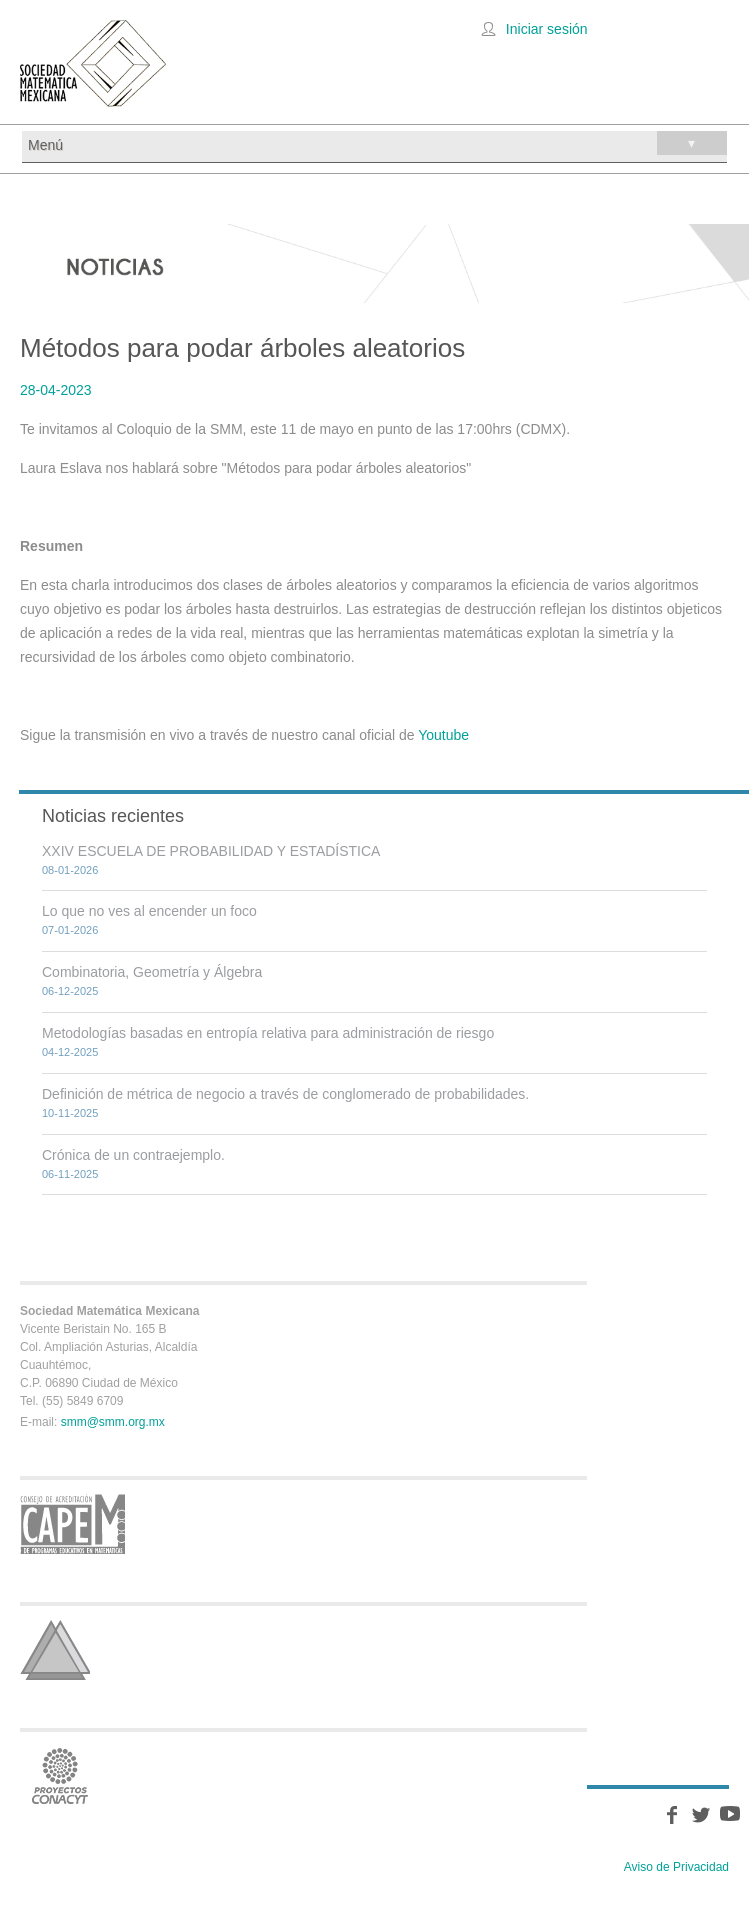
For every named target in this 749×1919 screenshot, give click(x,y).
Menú (377, 143)
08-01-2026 (70, 870)
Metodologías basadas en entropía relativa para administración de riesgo (268, 1033)
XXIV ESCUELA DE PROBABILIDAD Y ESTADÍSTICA (211, 851)
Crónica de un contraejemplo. (133, 1155)
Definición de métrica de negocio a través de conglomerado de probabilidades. (285, 1094)
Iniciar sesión (547, 29)
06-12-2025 (70, 991)
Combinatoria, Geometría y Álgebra (152, 972)
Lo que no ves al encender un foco (149, 911)
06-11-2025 (70, 1174)
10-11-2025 (70, 1113)
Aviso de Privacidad (676, 1867)
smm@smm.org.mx (113, 1422)
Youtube (443, 735)
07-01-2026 (70, 930)
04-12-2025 (70, 1052)
